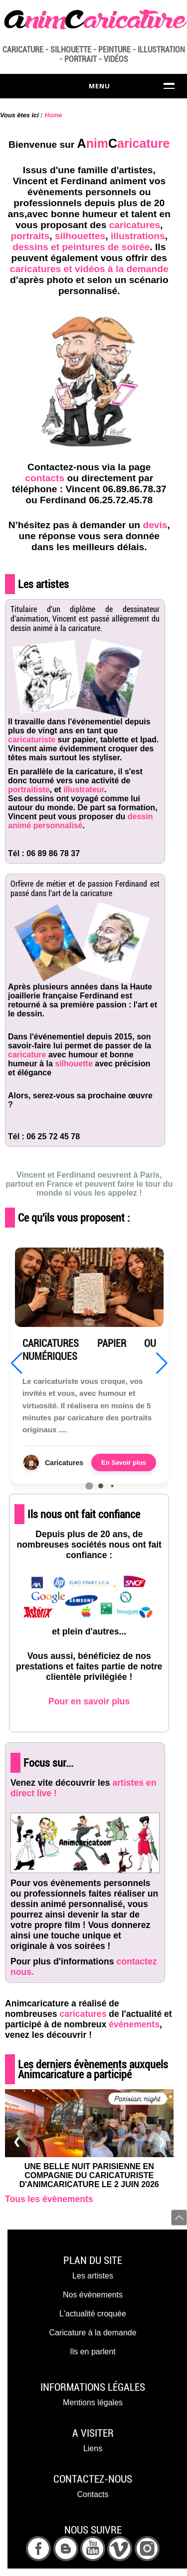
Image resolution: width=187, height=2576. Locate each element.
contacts (44, 478)
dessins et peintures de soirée (81, 247)
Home (53, 115)
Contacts (92, 2494)
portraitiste (29, 789)
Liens (92, 2448)
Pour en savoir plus (89, 1701)
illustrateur (83, 789)
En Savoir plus (123, 1462)
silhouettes (80, 236)
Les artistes (92, 2275)
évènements (134, 2024)
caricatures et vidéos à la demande (89, 269)
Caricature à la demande (92, 2332)
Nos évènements (93, 2294)
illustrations (138, 236)
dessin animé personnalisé (80, 821)
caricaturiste (31, 739)
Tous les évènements (49, 2199)
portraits (29, 236)
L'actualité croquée (92, 2313)
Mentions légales (93, 2402)
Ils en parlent (93, 2351)
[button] (89, 1486)
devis (155, 525)
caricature (27, 1054)
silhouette (74, 1063)
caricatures (134, 225)
